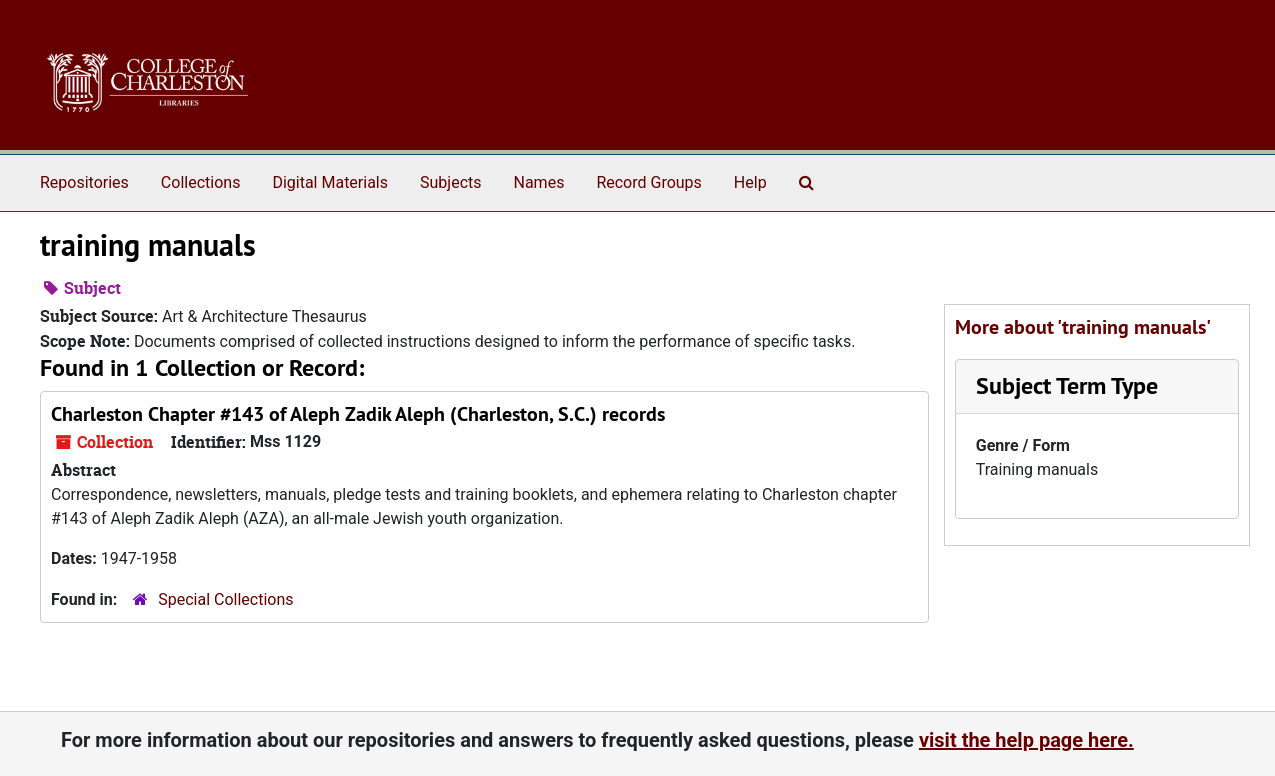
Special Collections (225, 599)
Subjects (450, 182)
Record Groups (648, 182)
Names (539, 182)
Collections (201, 182)
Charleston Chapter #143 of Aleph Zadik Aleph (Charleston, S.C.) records (358, 414)
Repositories (84, 182)
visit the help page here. (1026, 740)
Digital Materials (330, 182)
